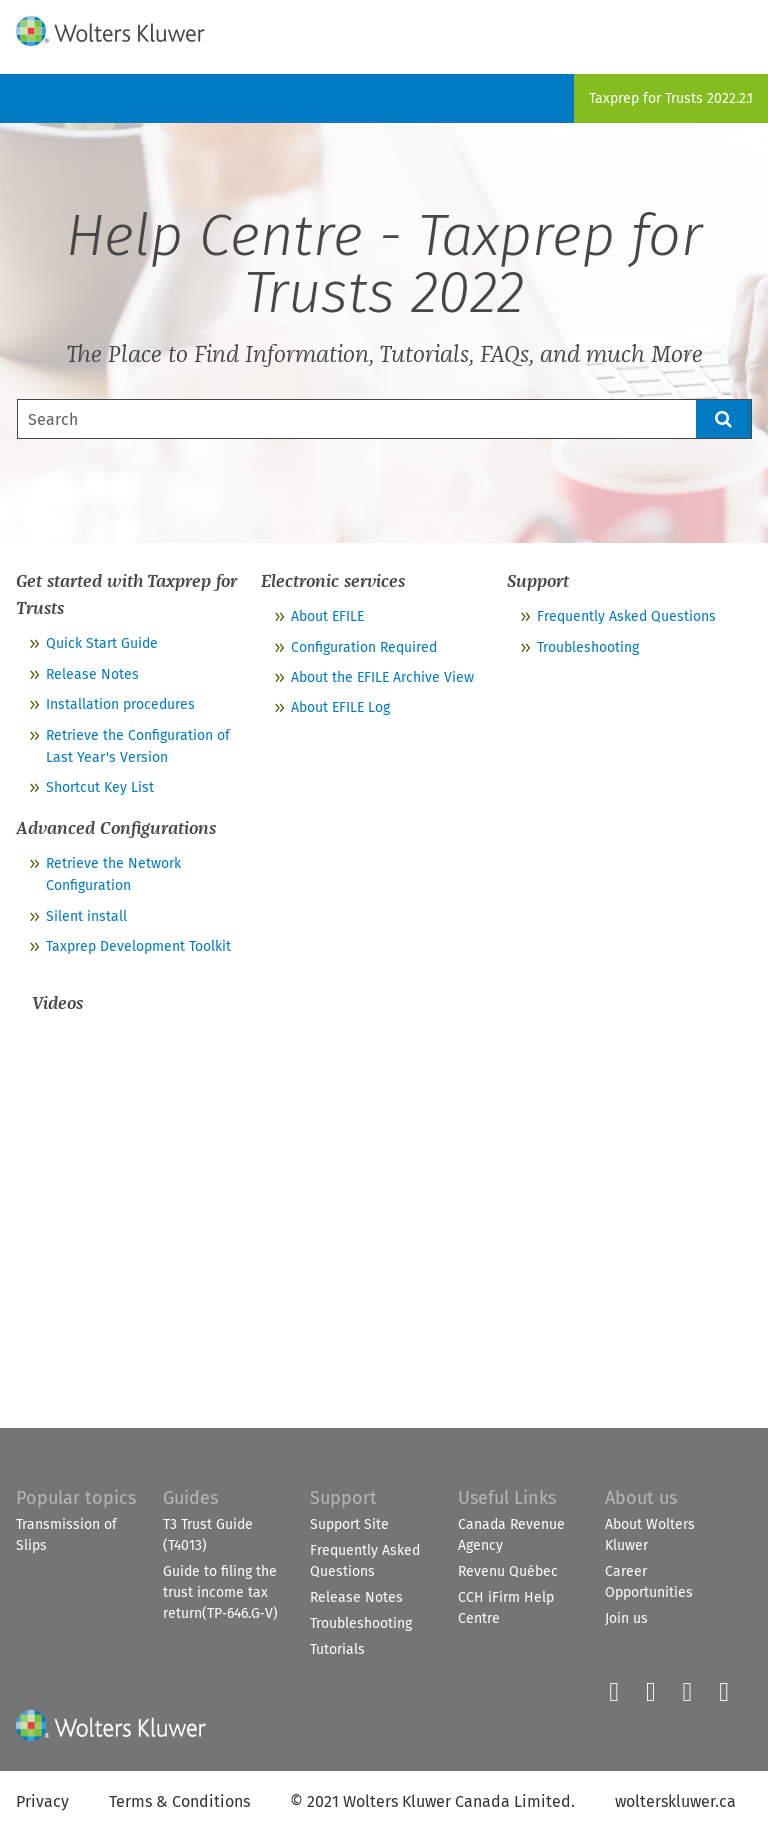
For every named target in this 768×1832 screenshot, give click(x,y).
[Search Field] (384, 419)
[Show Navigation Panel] (741, 27)
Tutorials (337, 1649)
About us (641, 1498)
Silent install (86, 916)
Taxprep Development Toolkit (138, 946)
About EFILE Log (340, 707)
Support (343, 1498)
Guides (190, 1498)
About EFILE (327, 616)
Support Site (349, 1524)
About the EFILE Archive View (382, 677)
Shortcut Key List (100, 787)
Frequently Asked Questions (626, 616)
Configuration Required (364, 647)
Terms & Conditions (179, 1801)
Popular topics (76, 1498)
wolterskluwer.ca (675, 1801)
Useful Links (507, 1498)
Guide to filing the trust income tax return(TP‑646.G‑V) (220, 1592)
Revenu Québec (508, 1571)
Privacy (42, 1801)
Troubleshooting (588, 647)
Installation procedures (120, 704)
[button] (724, 419)
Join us (626, 1618)
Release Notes (92, 674)
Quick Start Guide (102, 643)
